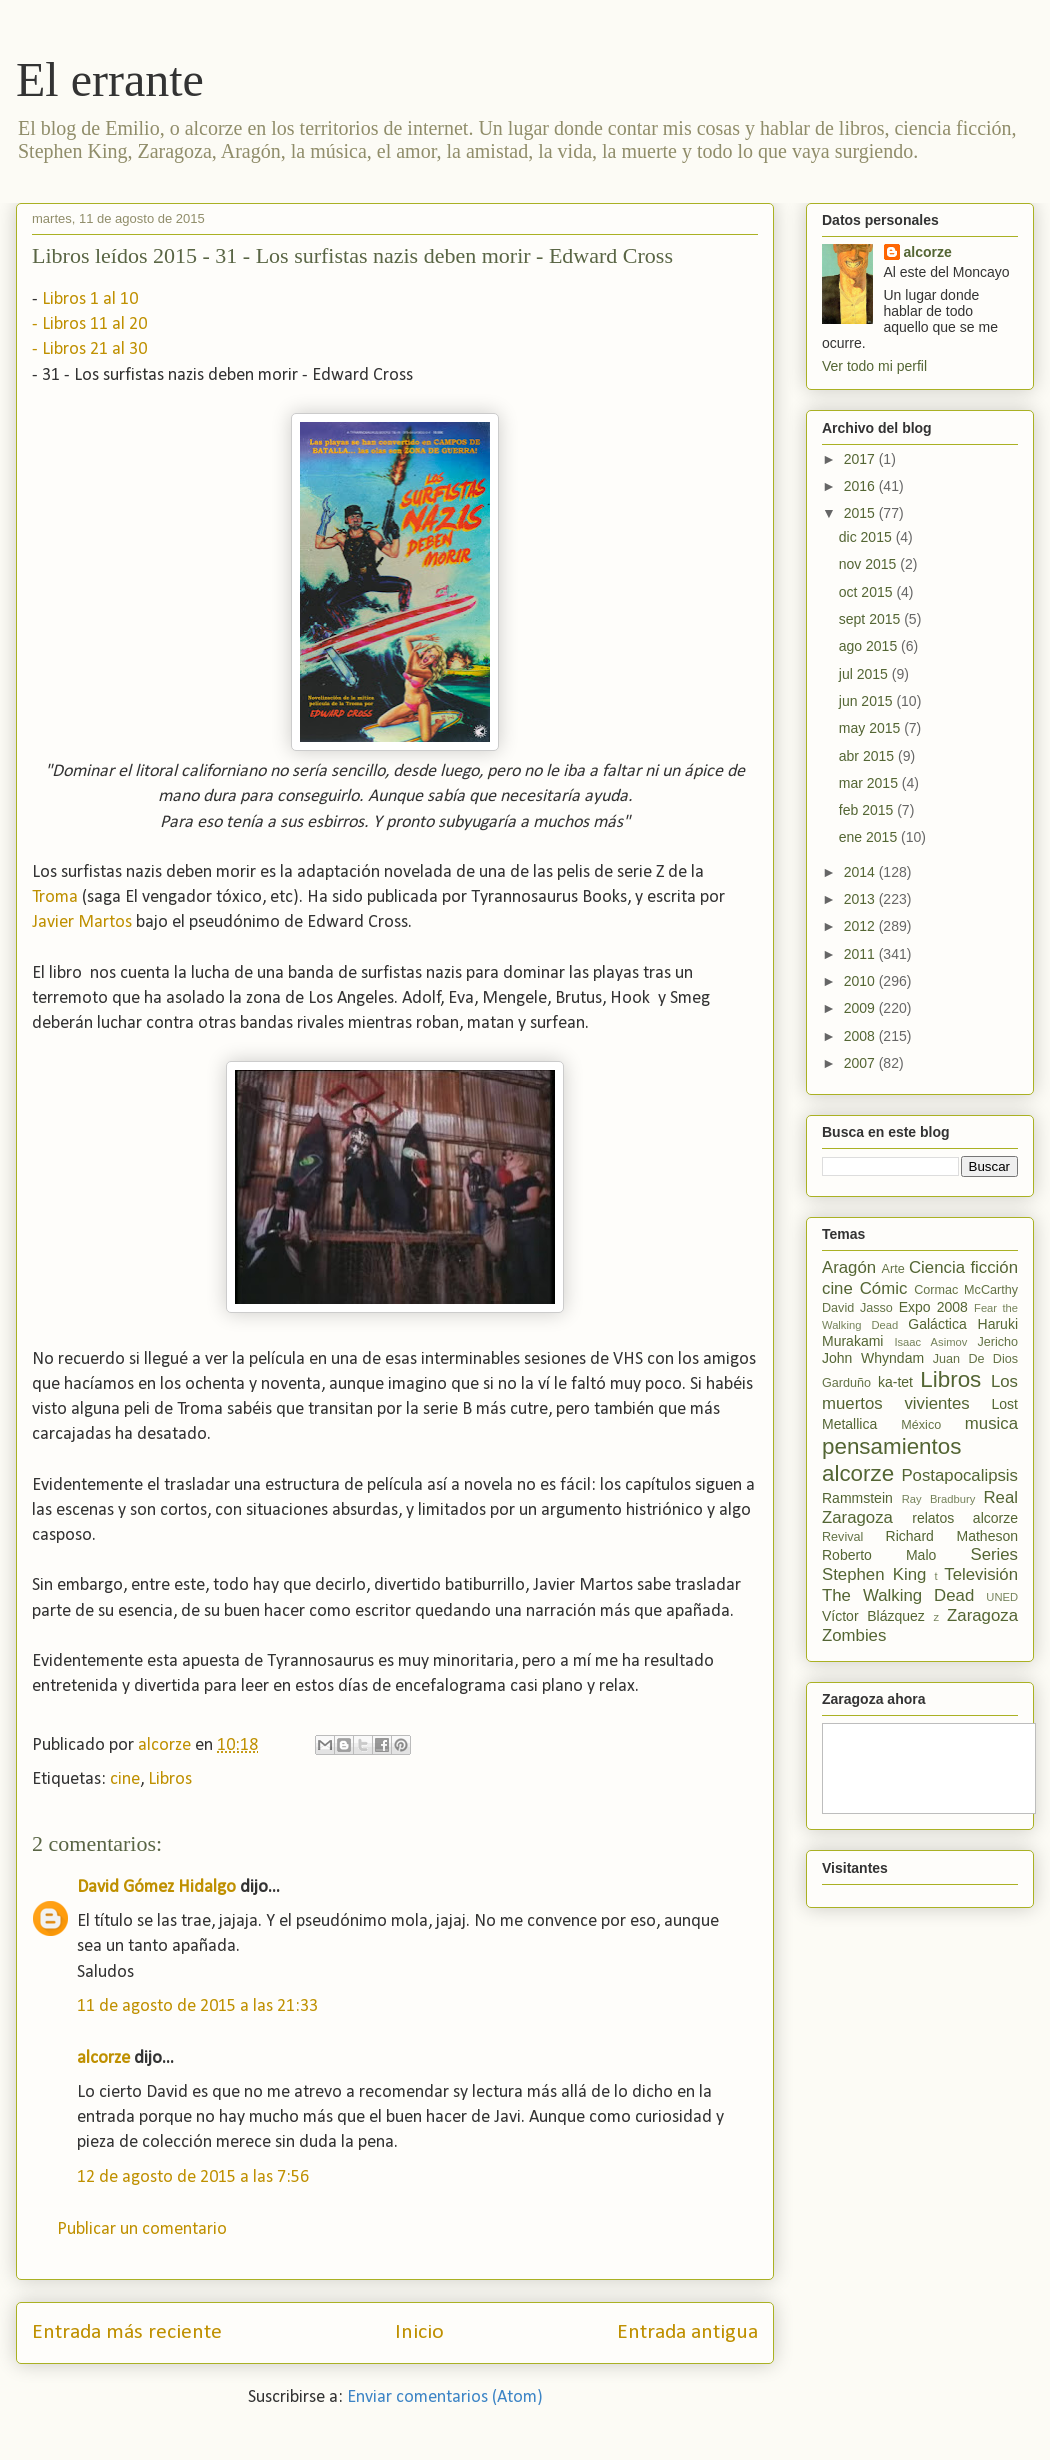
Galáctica (937, 1324)
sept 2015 (871, 619)
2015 (861, 513)
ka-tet (895, 1382)
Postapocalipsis (959, 1475)
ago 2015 (870, 646)
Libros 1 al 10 (90, 299)
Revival (842, 1537)
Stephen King (874, 1574)
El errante (110, 79)
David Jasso (857, 1308)
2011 (861, 954)
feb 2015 (868, 810)
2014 (861, 872)
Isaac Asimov (930, 1342)
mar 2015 (870, 783)
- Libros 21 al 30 (89, 349)
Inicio (419, 2332)
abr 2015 (868, 756)
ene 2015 (870, 837)
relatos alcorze (965, 1518)
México (921, 1425)
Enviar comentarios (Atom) (445, 2397)
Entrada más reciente (127, 2332)
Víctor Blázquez (873, 1616)
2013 (861, 899)
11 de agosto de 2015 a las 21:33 (197, 2006)
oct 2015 (868, 592)
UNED (1002, 1597)
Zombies (854, 1635)
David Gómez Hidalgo (156, 1887)
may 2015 (871, 728)
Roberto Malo (879, 1555)
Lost (1005, 1404)
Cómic (884, 1288)
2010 (861, 981)
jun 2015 (868, 701)
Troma (55, 897)
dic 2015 (867, 537)
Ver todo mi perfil (874, 366)
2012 (861, 926)
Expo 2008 (933, 1307)
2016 (861, 486)
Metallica (849, 1424)
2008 (861, 1036)
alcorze (103, 2058)
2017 (861, 459)
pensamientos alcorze (891, 1460)
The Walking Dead (898, 1595)
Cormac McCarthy (966, 1290)
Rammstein (857, 1498)
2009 (861, 1008)
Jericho (997, 1342)
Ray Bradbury (939, 1499)
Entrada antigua (687, 2332)
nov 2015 (870, 564)
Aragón (849, 1267)
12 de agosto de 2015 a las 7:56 (193, 2177)
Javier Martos (82, 922)
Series (994, 1554)
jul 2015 (865, 674)
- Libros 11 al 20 (89, 324)
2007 (861, 1063)
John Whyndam (873, 1358)
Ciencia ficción (963, 1267)
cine (125, 1779)
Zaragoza (982, 1615)
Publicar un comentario (142, 2229)
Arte (893, 1269)
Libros (170, 1779)
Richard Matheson (952, 1536)
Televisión (981, 1574)
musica (991, 1423)
